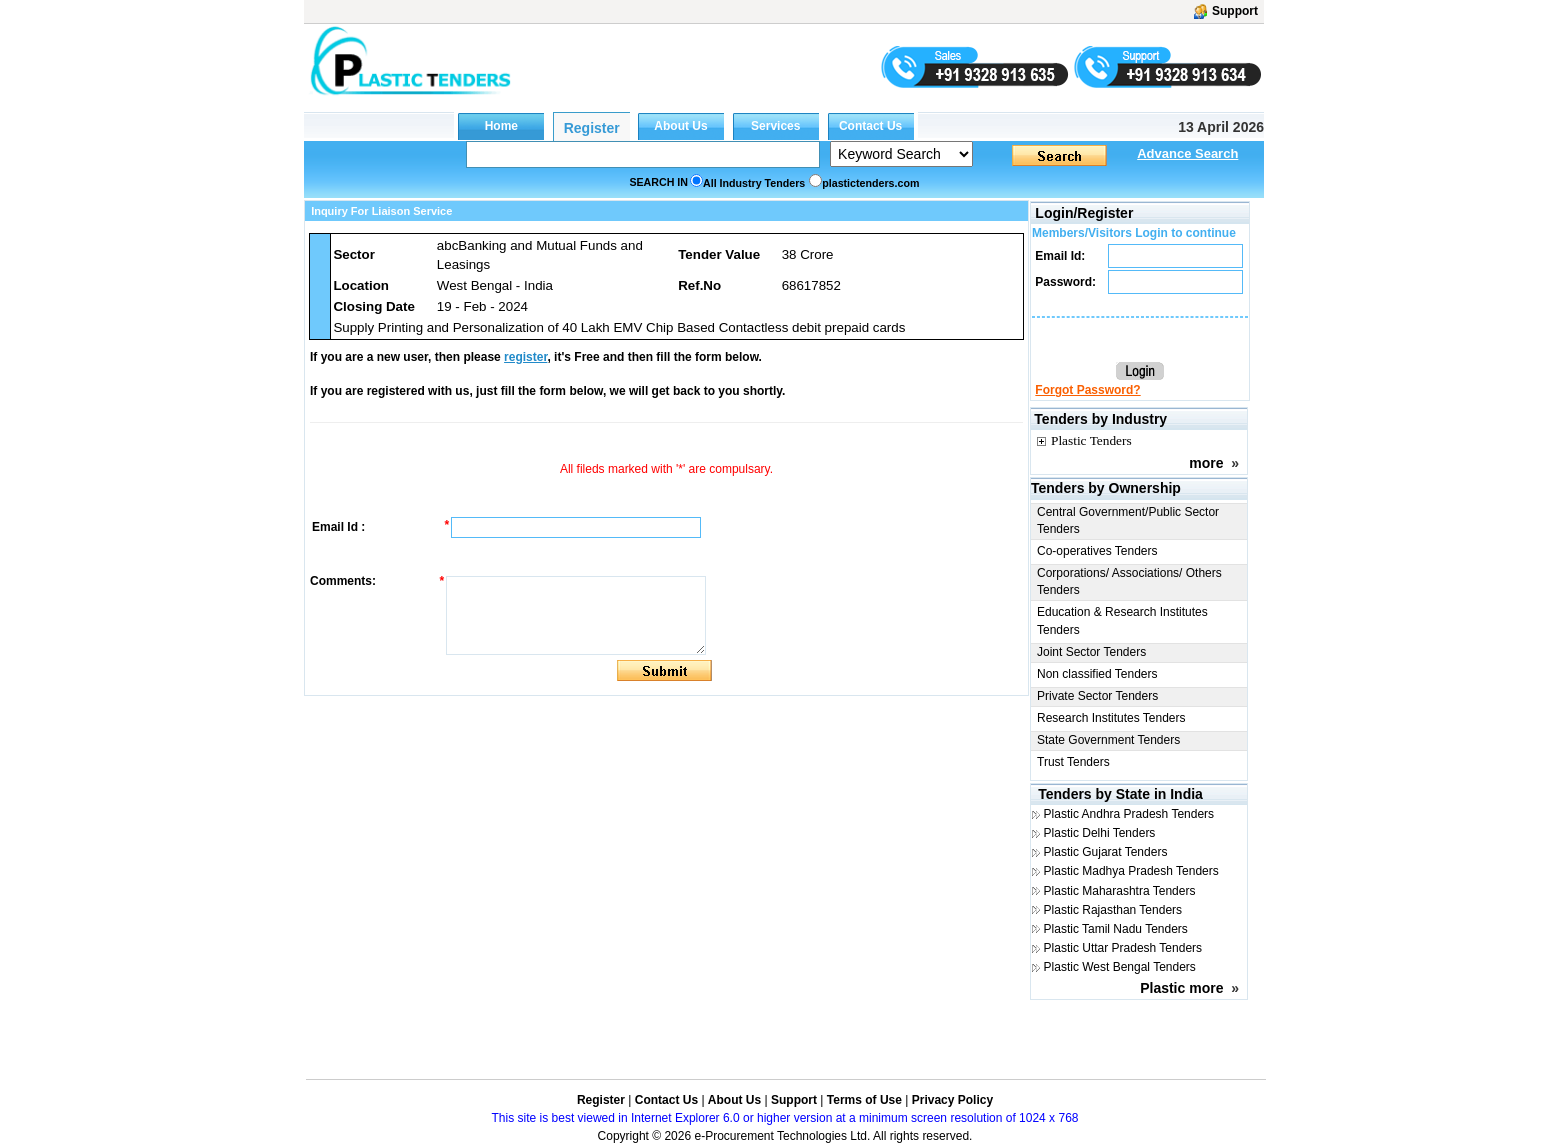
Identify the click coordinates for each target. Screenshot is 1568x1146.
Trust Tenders (1073, 762)
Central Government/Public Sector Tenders (1128, 520)
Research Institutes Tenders (1111, 718)
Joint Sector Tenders (1091, 652)
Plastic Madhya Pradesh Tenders (1131, 871)
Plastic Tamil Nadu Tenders (1116, 929)
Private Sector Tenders (1097, 696)
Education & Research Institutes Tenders (1122, 620)
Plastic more (1181, 988)
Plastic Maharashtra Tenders (1120, 891)
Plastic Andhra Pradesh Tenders (1129, 814)
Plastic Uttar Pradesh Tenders (1123, 948)
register (525, 357)
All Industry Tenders (754, 183)
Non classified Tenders (1097, 674)
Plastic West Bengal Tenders (1120, 967)
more (1206, 463)
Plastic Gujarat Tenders (1106, 852)
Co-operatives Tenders (1097, 551)
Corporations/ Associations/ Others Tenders (1129, 581)
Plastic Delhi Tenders (1100, 833)
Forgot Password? (1087, 390)
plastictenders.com (870, 183)
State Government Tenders (1108, 740)
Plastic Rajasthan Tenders (1113, 910)
